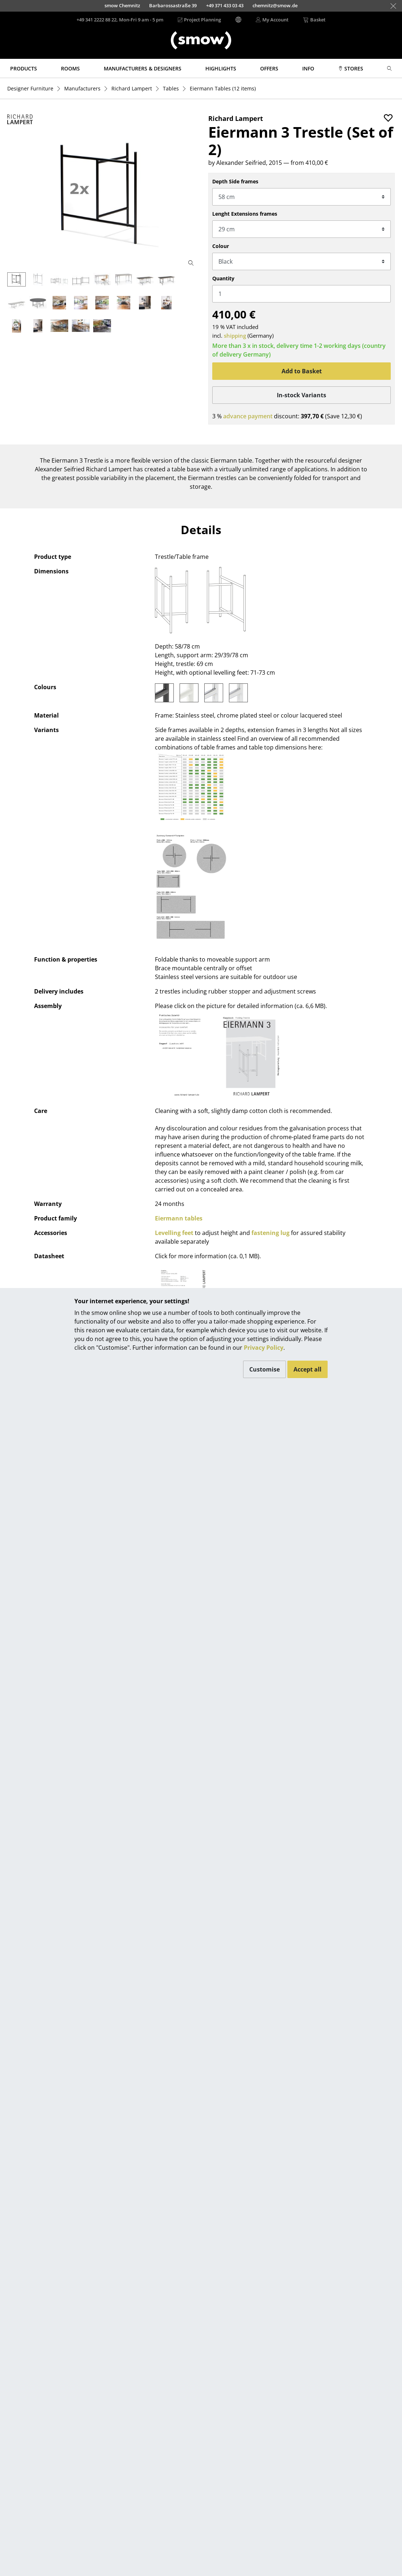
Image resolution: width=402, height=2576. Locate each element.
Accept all (307, 1369)
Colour (220, 246)
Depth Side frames (235, 181)
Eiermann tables (178, 1218)
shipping (235, 335)
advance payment (247, 416)
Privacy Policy (263, 1348)
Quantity (223, 278)
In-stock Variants (301, 395)
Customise (264, 1369)
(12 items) (223, 88)
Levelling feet (174, 1233)
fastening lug (270, 1233)
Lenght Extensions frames (244, 213)
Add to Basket (302, 371)
